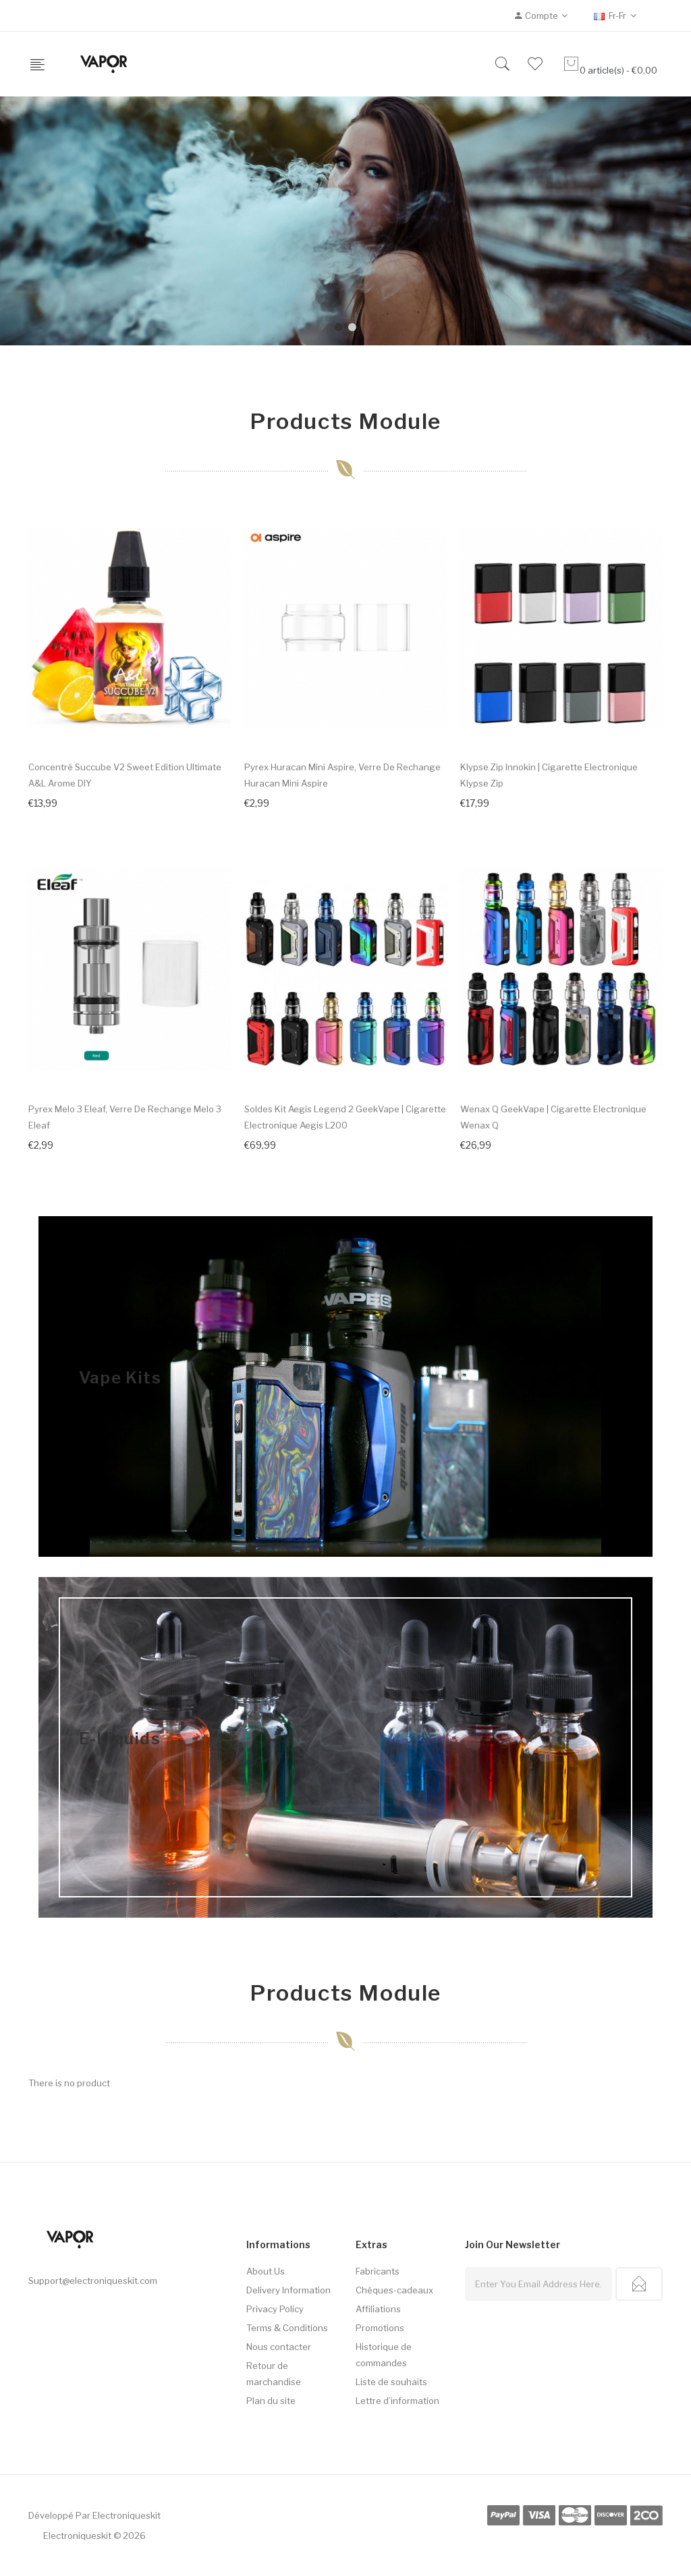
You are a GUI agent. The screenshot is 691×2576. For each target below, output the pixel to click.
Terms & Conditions (287, 2327)
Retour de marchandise (273, 2373)
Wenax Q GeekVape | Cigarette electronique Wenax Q (553, 1117)
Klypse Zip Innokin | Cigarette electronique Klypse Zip (549, 775)
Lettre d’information (397, 2400)
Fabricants (377, 2271)
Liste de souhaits (391, 2381)
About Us (265, 2271)
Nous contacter (278, 2346)
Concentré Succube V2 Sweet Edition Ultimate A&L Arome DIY (124, 775)
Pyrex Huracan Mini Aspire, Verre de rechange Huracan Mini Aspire (342, 775)
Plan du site (271, 2400)
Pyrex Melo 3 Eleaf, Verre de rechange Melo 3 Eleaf (124, 1117)
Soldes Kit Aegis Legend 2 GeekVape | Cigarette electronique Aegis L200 (345, 1117)
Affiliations (378, 2308)
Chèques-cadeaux (394, 2290)
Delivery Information (288, 2290)
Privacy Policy (275, 2308)
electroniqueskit (126, 2515)
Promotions (380, 2327)
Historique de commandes (384, 2354)
